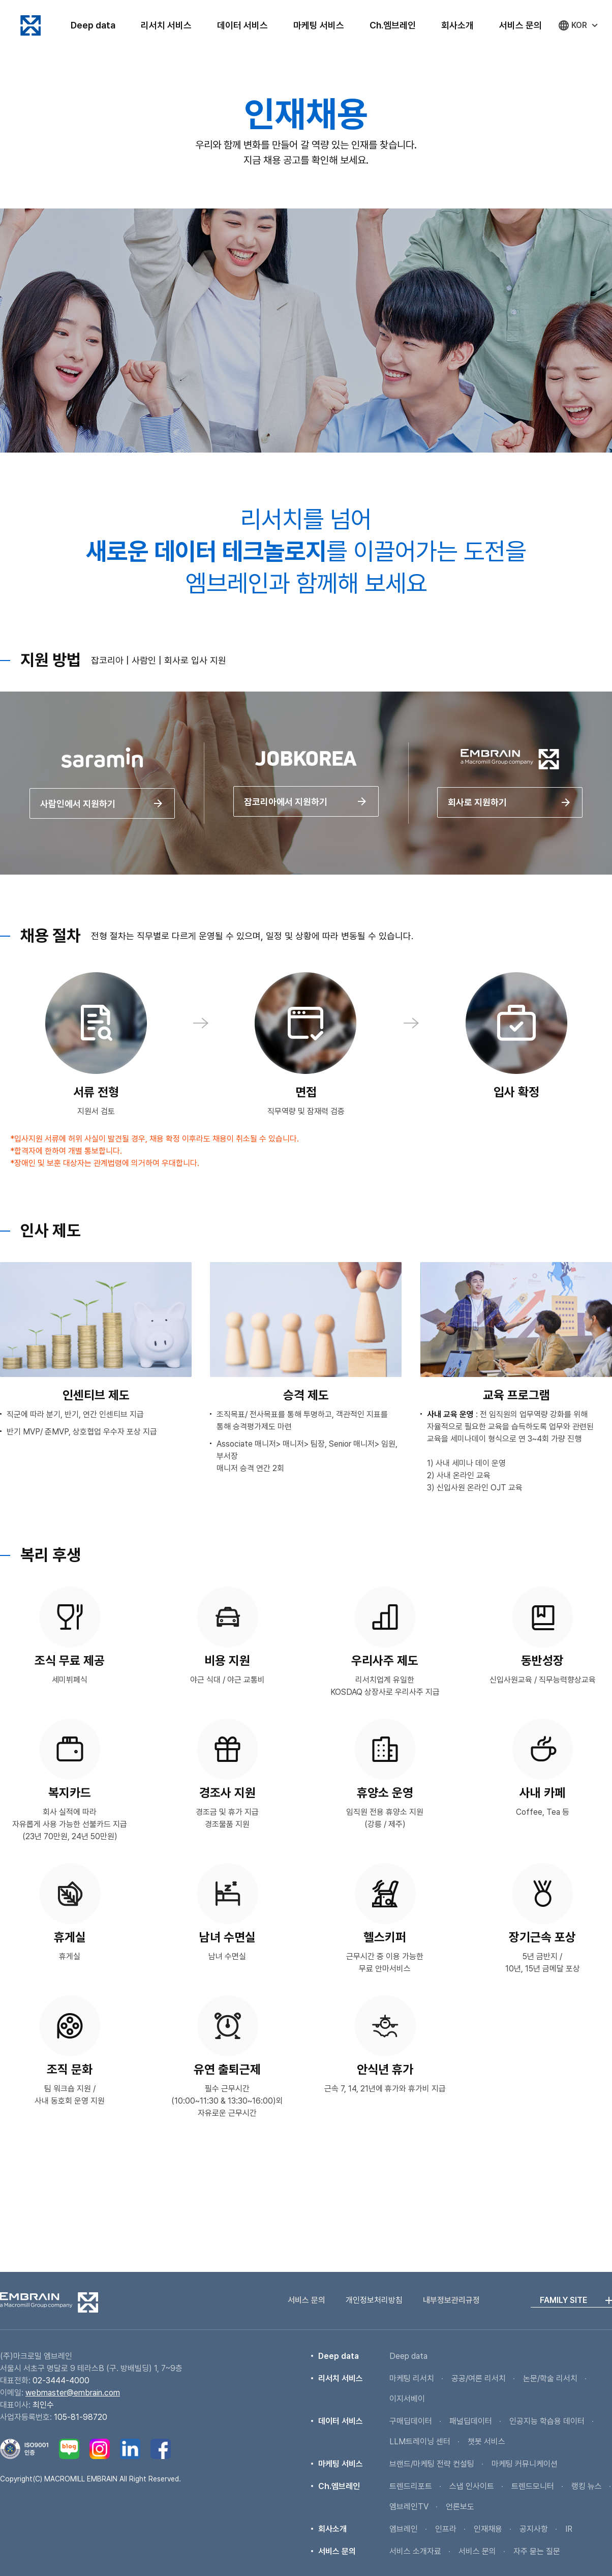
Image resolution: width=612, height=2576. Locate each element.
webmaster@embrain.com (72, 2393)
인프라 (445, 2529)
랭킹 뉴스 (586, 2486)
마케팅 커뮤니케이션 (525, 2464)
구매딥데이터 (410, 2421)
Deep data (93, 25)
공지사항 (533, 2529)
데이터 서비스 (242, 25)
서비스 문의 (520, 25)
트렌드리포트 (410, 2486)
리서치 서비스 (166, 25)
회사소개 (457, 25)
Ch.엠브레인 (393, 25)
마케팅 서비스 (318, 25)
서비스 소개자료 (415, 2551)
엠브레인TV (409, 2506)
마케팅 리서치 (411, 2378)
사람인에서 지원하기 (102, 822)
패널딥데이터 (470, 2421)
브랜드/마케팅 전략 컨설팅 (431, 2464)
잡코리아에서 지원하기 (306, 820)
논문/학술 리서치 (550, 2378)
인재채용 (488, 2529)
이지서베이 (407, 2399)
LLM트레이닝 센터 (419, 2441)
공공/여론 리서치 (478, 2378)
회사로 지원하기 (510, 821)
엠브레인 (30, 25)
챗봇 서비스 (486, 2441)
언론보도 (460, 2506)
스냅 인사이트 (471, 2486)
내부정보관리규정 (451, 2300)
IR (568, 2529)
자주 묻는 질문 (536, 2551)
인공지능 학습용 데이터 (547, 2421)
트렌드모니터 (532, 2486)
